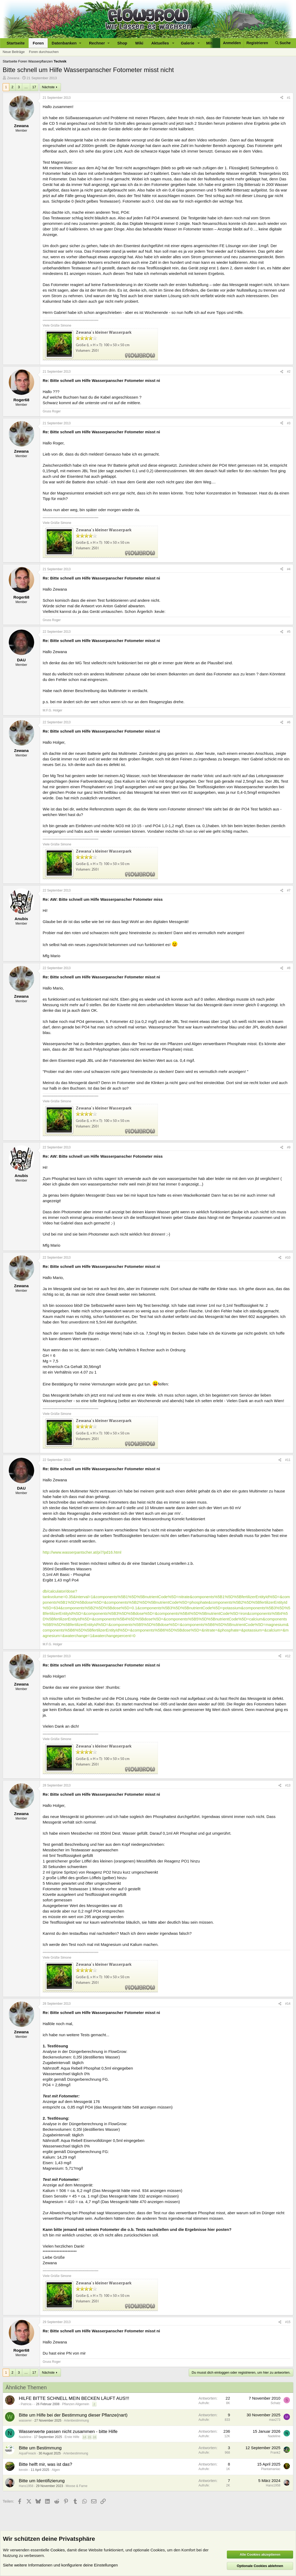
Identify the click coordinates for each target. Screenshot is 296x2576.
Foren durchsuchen (44, 52)
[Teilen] (281, 98)
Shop (122, 43)
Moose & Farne (76, 2486)
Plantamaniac (270, 2469)
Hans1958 (26, 2486)
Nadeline (25, 2437)
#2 (288, 371)
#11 (287, 1460)
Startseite (16, 43)
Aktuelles (160, 43)
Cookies (57, 2550)
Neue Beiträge (14, 52)
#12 (287, 1656)
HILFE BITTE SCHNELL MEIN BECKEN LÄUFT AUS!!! (74, 2398)
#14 (287, 2003)
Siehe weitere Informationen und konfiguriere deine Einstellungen (60, 2565)
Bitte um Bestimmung (40, 2447)
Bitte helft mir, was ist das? (45, 2464)
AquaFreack (27, 2453)
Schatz (275, 2403)
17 (34, 87)
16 (94, 2437)
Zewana (13, 78)
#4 (288, 569)
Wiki (139, 43)
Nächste (48, 87)
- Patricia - (26, 2404)
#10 (287, 1257)
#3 (288, 423)
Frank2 (275, 2452)
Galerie (188, 43)
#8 (288, 968)
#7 (288, 890)
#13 (287, 1785)
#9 (288, 1147)
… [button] (26, 87)
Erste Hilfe (72, 2437)
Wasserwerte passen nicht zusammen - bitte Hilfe (68, 2431)
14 (84, 2437)
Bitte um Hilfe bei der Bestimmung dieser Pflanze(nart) (73, 2415)
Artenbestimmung (76, 2420)
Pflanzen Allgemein (75, 2404)
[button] (66, 43)
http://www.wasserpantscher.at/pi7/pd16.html (82, 1552)
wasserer (25, 2420)
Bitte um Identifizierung (42, 2480)
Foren (38, 43)
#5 (288, 632)
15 (89, 2437)
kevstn (23, 2470)
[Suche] (283, 43)
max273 (274, 2420)
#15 (287, 2322)
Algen (56, 2470)
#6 (288, 722)
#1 (288, 98)
